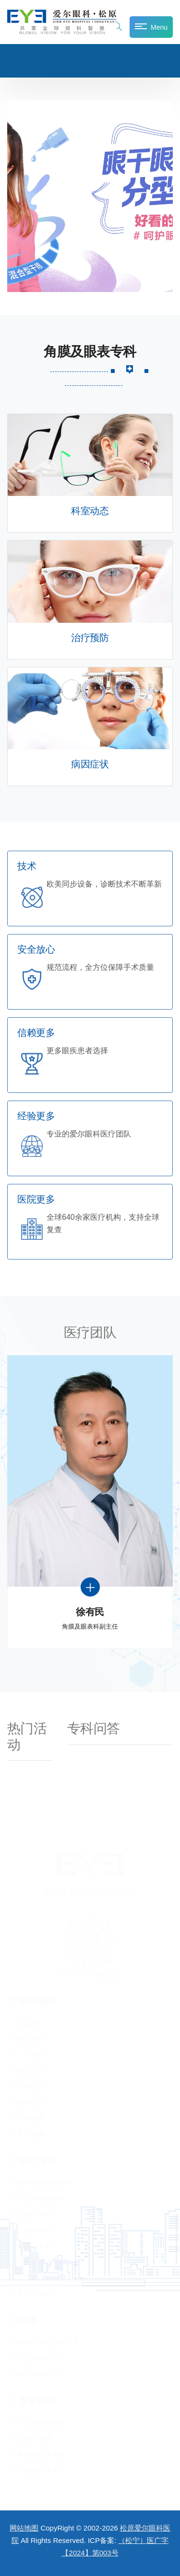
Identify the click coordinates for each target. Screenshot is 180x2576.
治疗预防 (89, 637)
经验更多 (36, 1116)
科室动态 (89, 511)
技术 (26, 866)
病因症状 (89, 764)
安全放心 (36, 949)
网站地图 (24, 2528)
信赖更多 (36, 1032)
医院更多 (36, 1199)
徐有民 (90, 1612)
